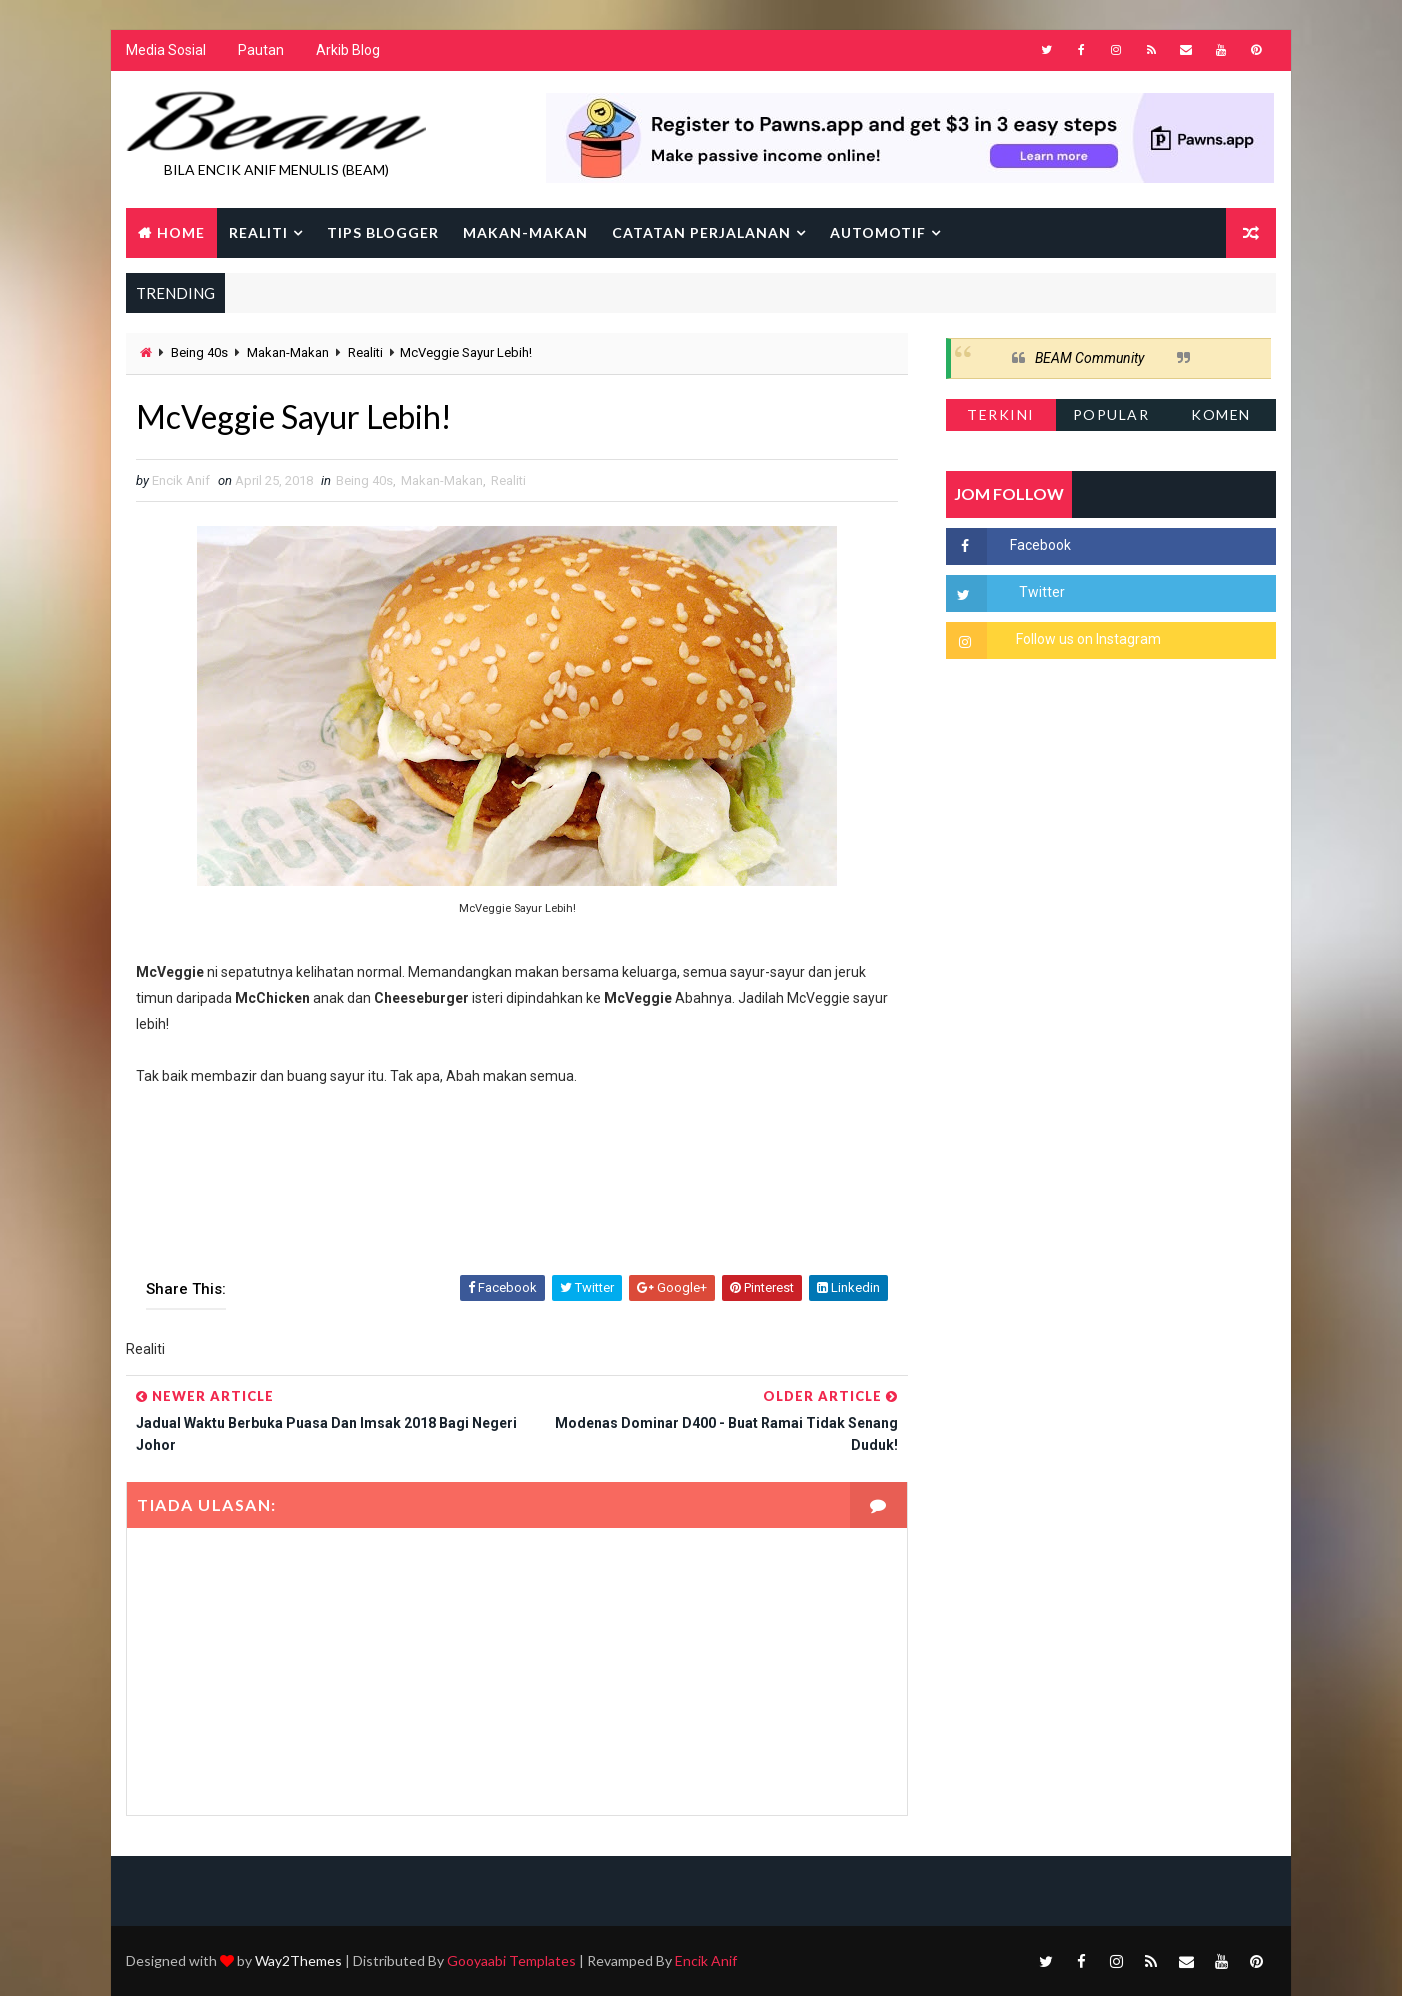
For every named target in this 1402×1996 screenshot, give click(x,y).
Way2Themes (298, 1960)
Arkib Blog (348, 50)
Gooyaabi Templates (511, 1960)
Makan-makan (525, 232)
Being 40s (199, 352)
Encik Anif (706, 1960)
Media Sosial (166, 50)
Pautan (261, 50)
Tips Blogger (383, 232)
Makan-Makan (288, 352)
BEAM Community (1089, 358)
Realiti (258, 232)
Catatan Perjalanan (701, 232)
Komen (1221, 414)
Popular (1111, 414)
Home (181, 232)
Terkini (1001, 414)
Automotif (878, 232)
